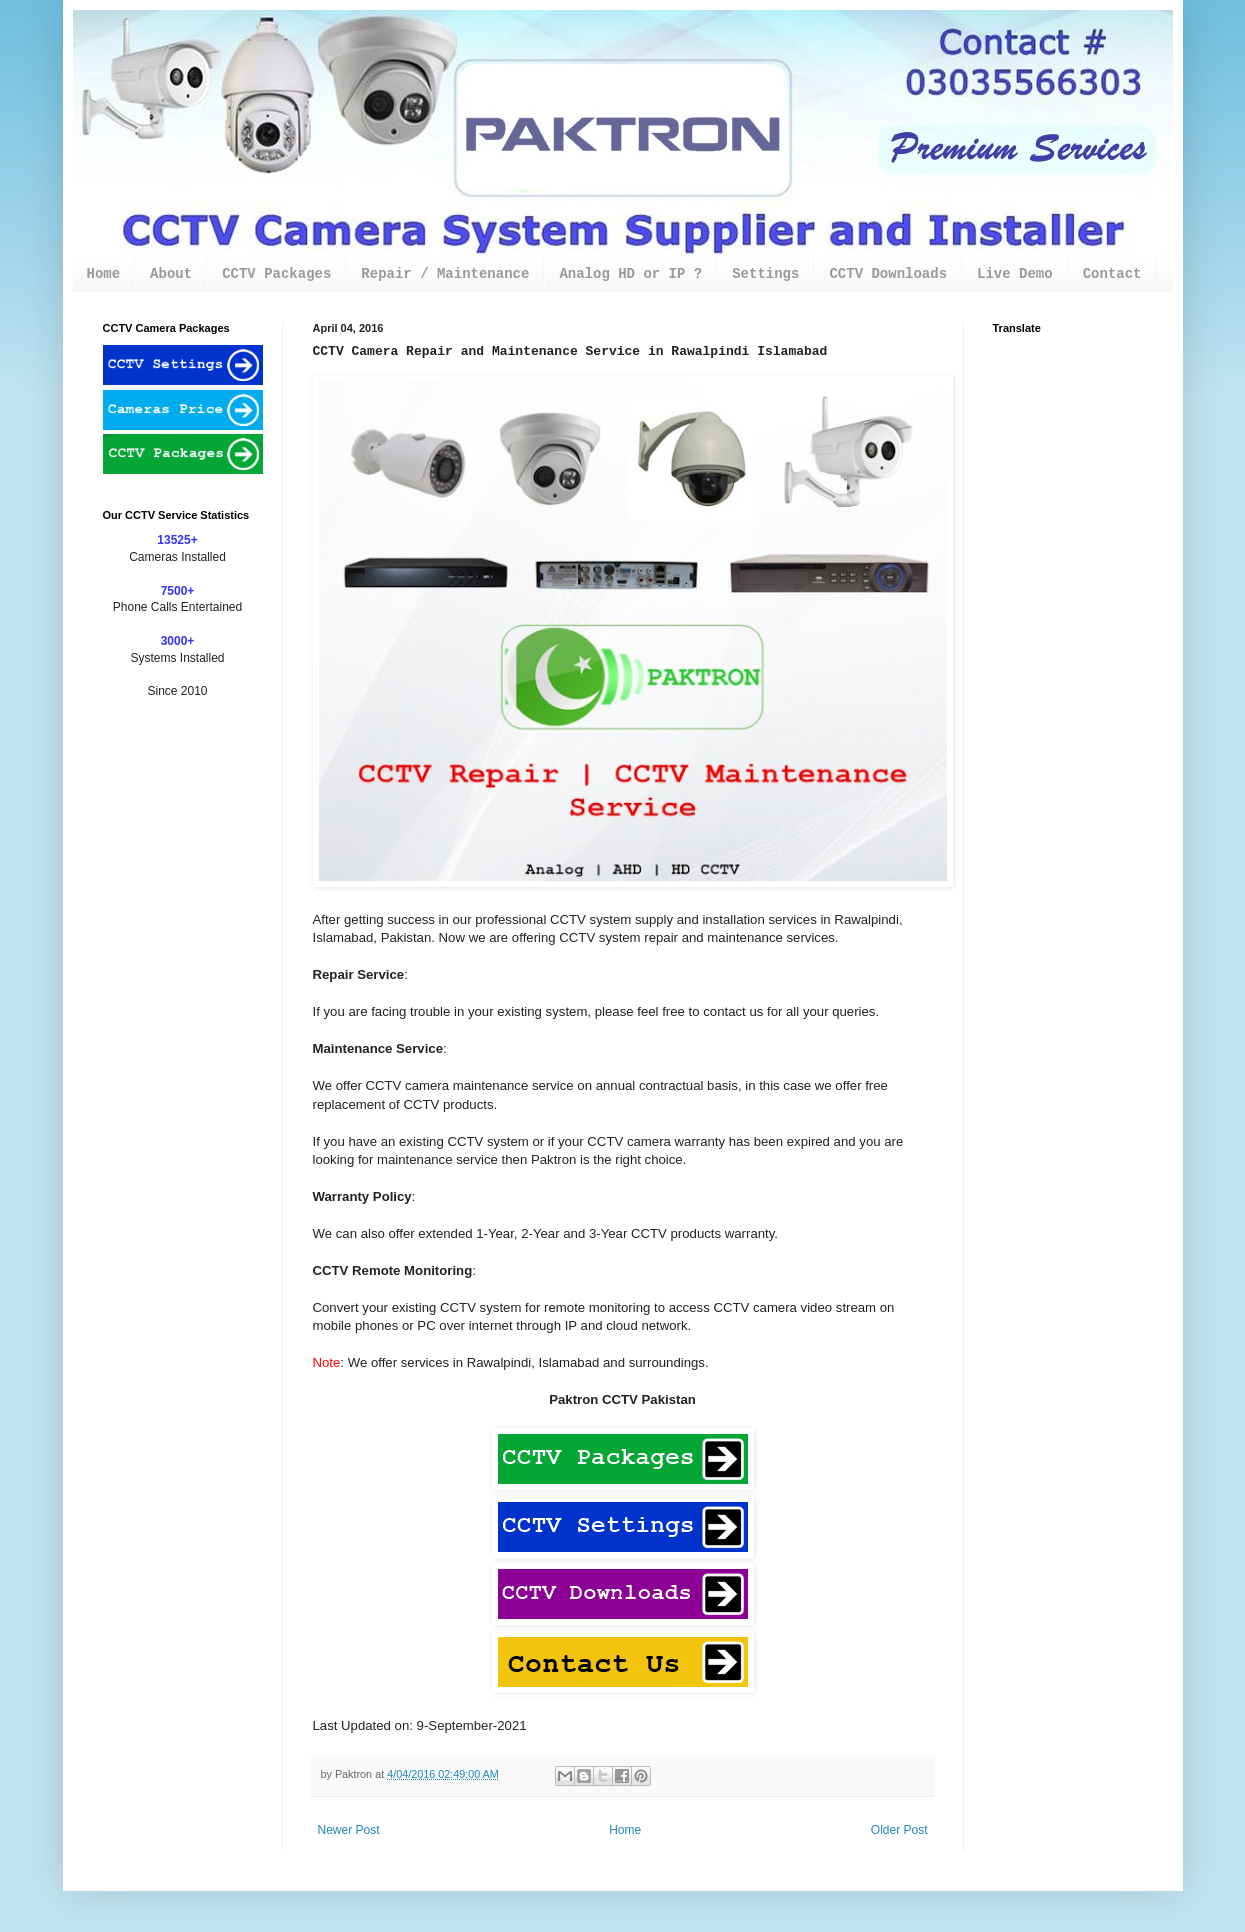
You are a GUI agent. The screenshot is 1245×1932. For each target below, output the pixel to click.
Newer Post (349, 1830)
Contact (1112, 274)
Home (104, 274)
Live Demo (1015, 274)
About (171, 274)
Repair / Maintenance (445, 274)
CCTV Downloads (888, 274)
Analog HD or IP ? (630, 274)
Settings (765, 274)
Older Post (899, 1830)
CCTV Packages (276, 274)
